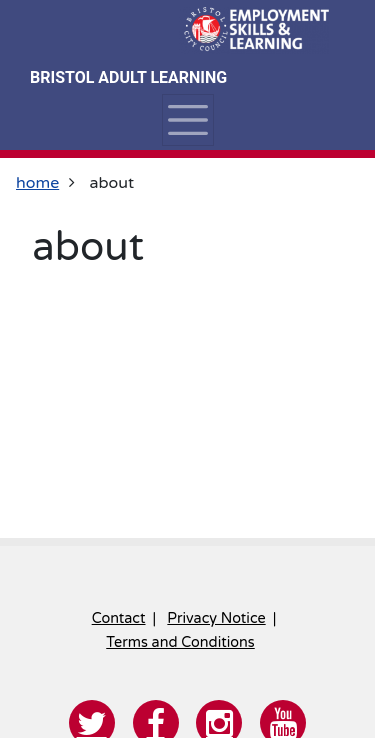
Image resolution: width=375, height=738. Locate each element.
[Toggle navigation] (187, 120)
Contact (119, 618)
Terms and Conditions (180, 642)
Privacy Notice (216, 618)
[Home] (254, 30)
